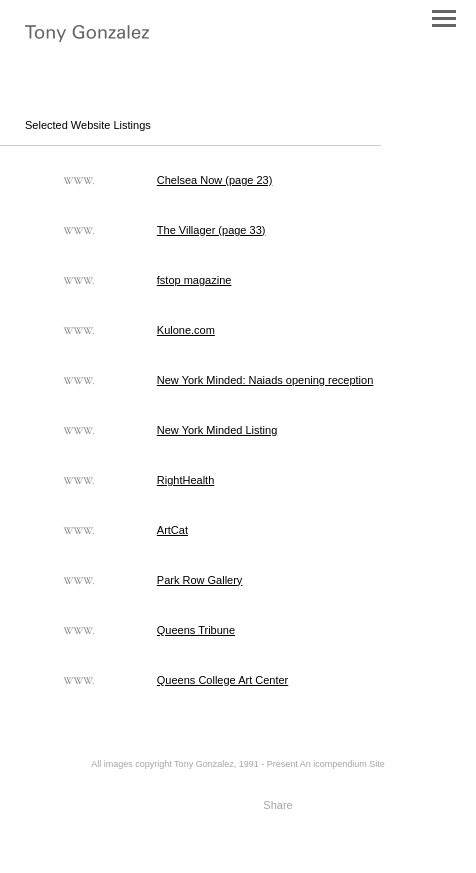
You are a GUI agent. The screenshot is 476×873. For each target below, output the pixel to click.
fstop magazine (194, 280)
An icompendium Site (342, 764)
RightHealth (185, 480)
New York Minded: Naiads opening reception (265, 380)
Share (277, 805)
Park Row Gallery (200, 580)
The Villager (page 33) (211, 230)
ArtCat (172, 530)
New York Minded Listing (217, 430)
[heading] (87, 35)
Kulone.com (186, 330)
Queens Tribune (196, 630)
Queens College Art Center (222, 680)
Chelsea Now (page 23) (215, 180)
